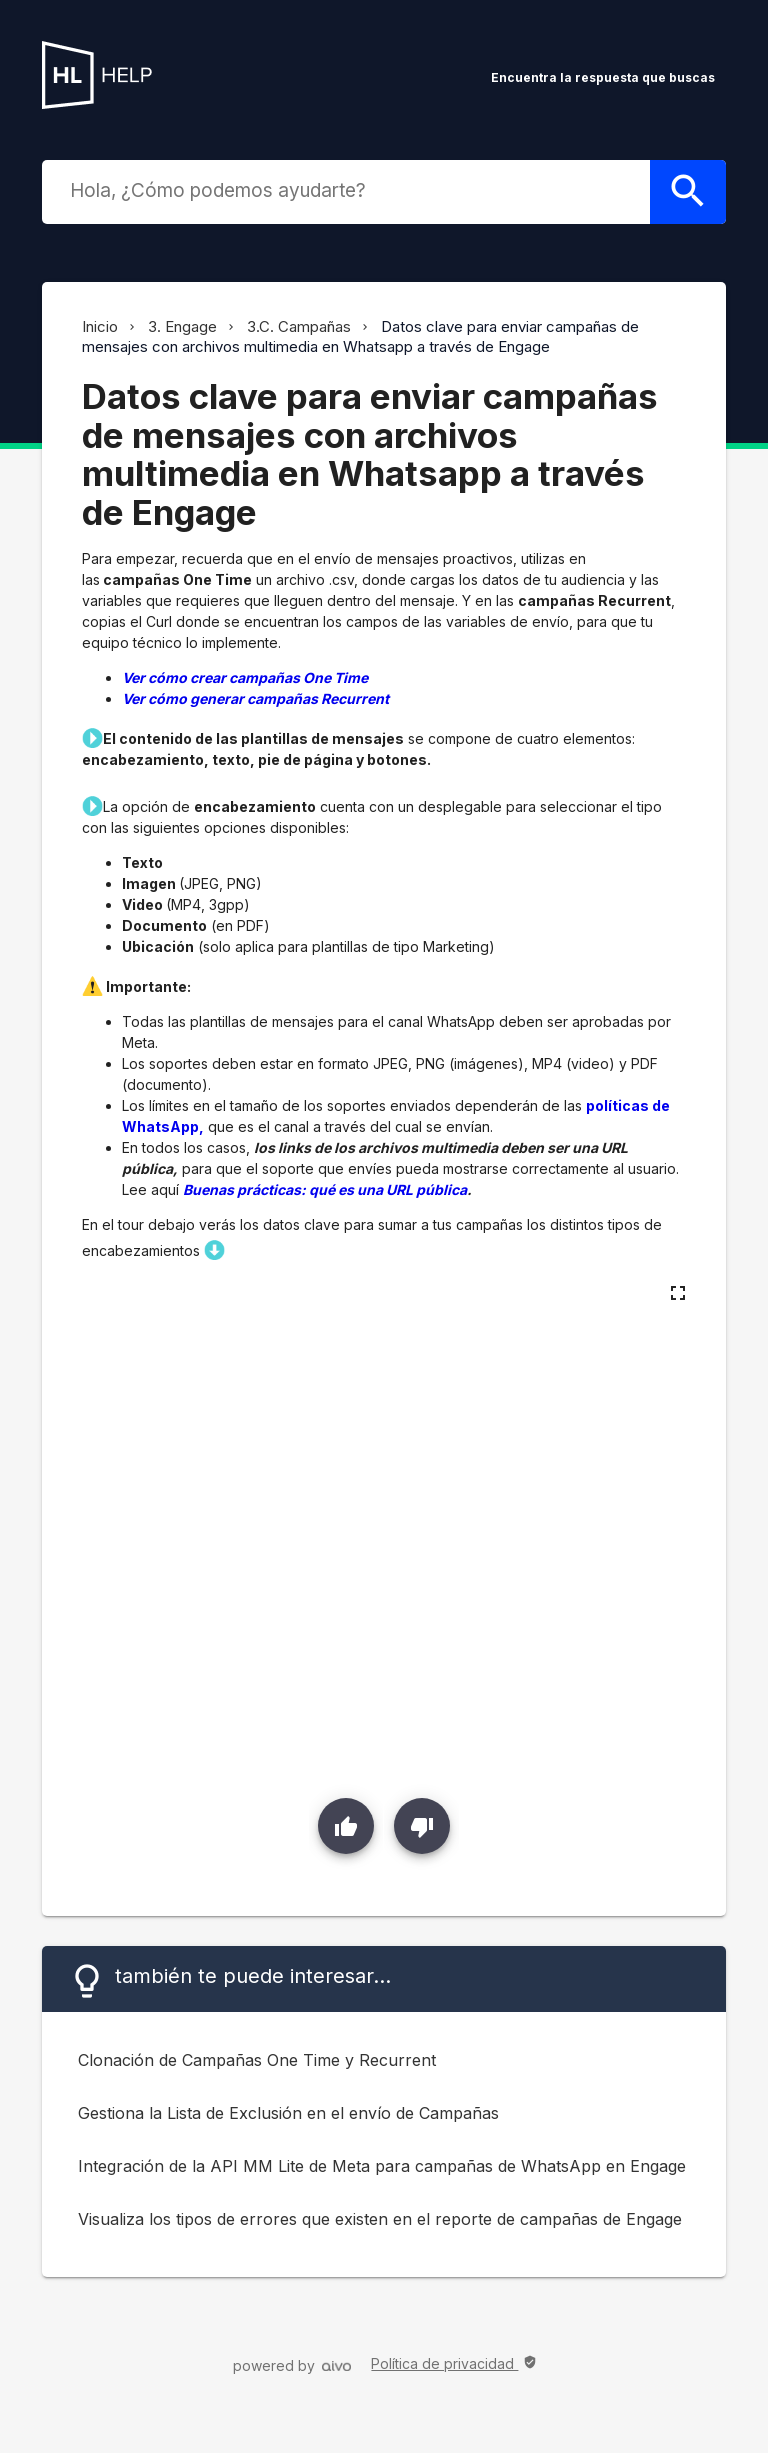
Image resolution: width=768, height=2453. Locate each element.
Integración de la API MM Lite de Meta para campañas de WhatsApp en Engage (382, 2166)
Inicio (100, 326)
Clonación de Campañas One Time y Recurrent (257, 2060)
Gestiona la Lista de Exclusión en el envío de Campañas (288, 2113)
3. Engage (182, 326)
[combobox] (350, 190)
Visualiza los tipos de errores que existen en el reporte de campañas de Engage (380, 2219)
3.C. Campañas (299, 326)
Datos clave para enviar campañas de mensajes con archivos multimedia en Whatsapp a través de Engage (360, 336)
